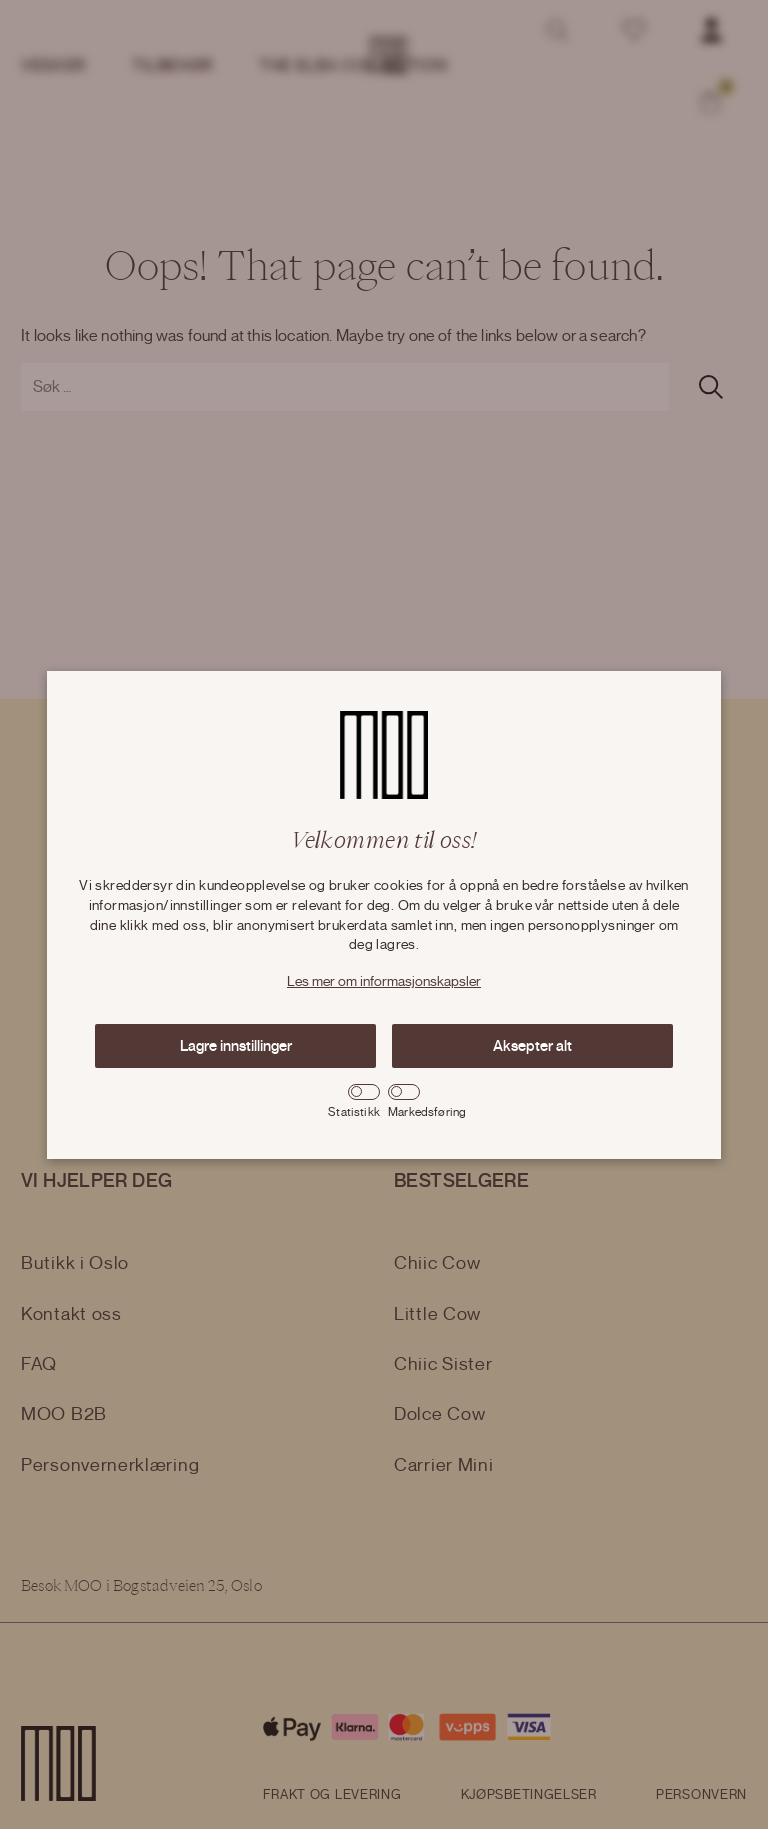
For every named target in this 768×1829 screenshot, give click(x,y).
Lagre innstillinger (236, 1046)
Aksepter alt (532, 1046)
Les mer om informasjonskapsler (384, 982)
